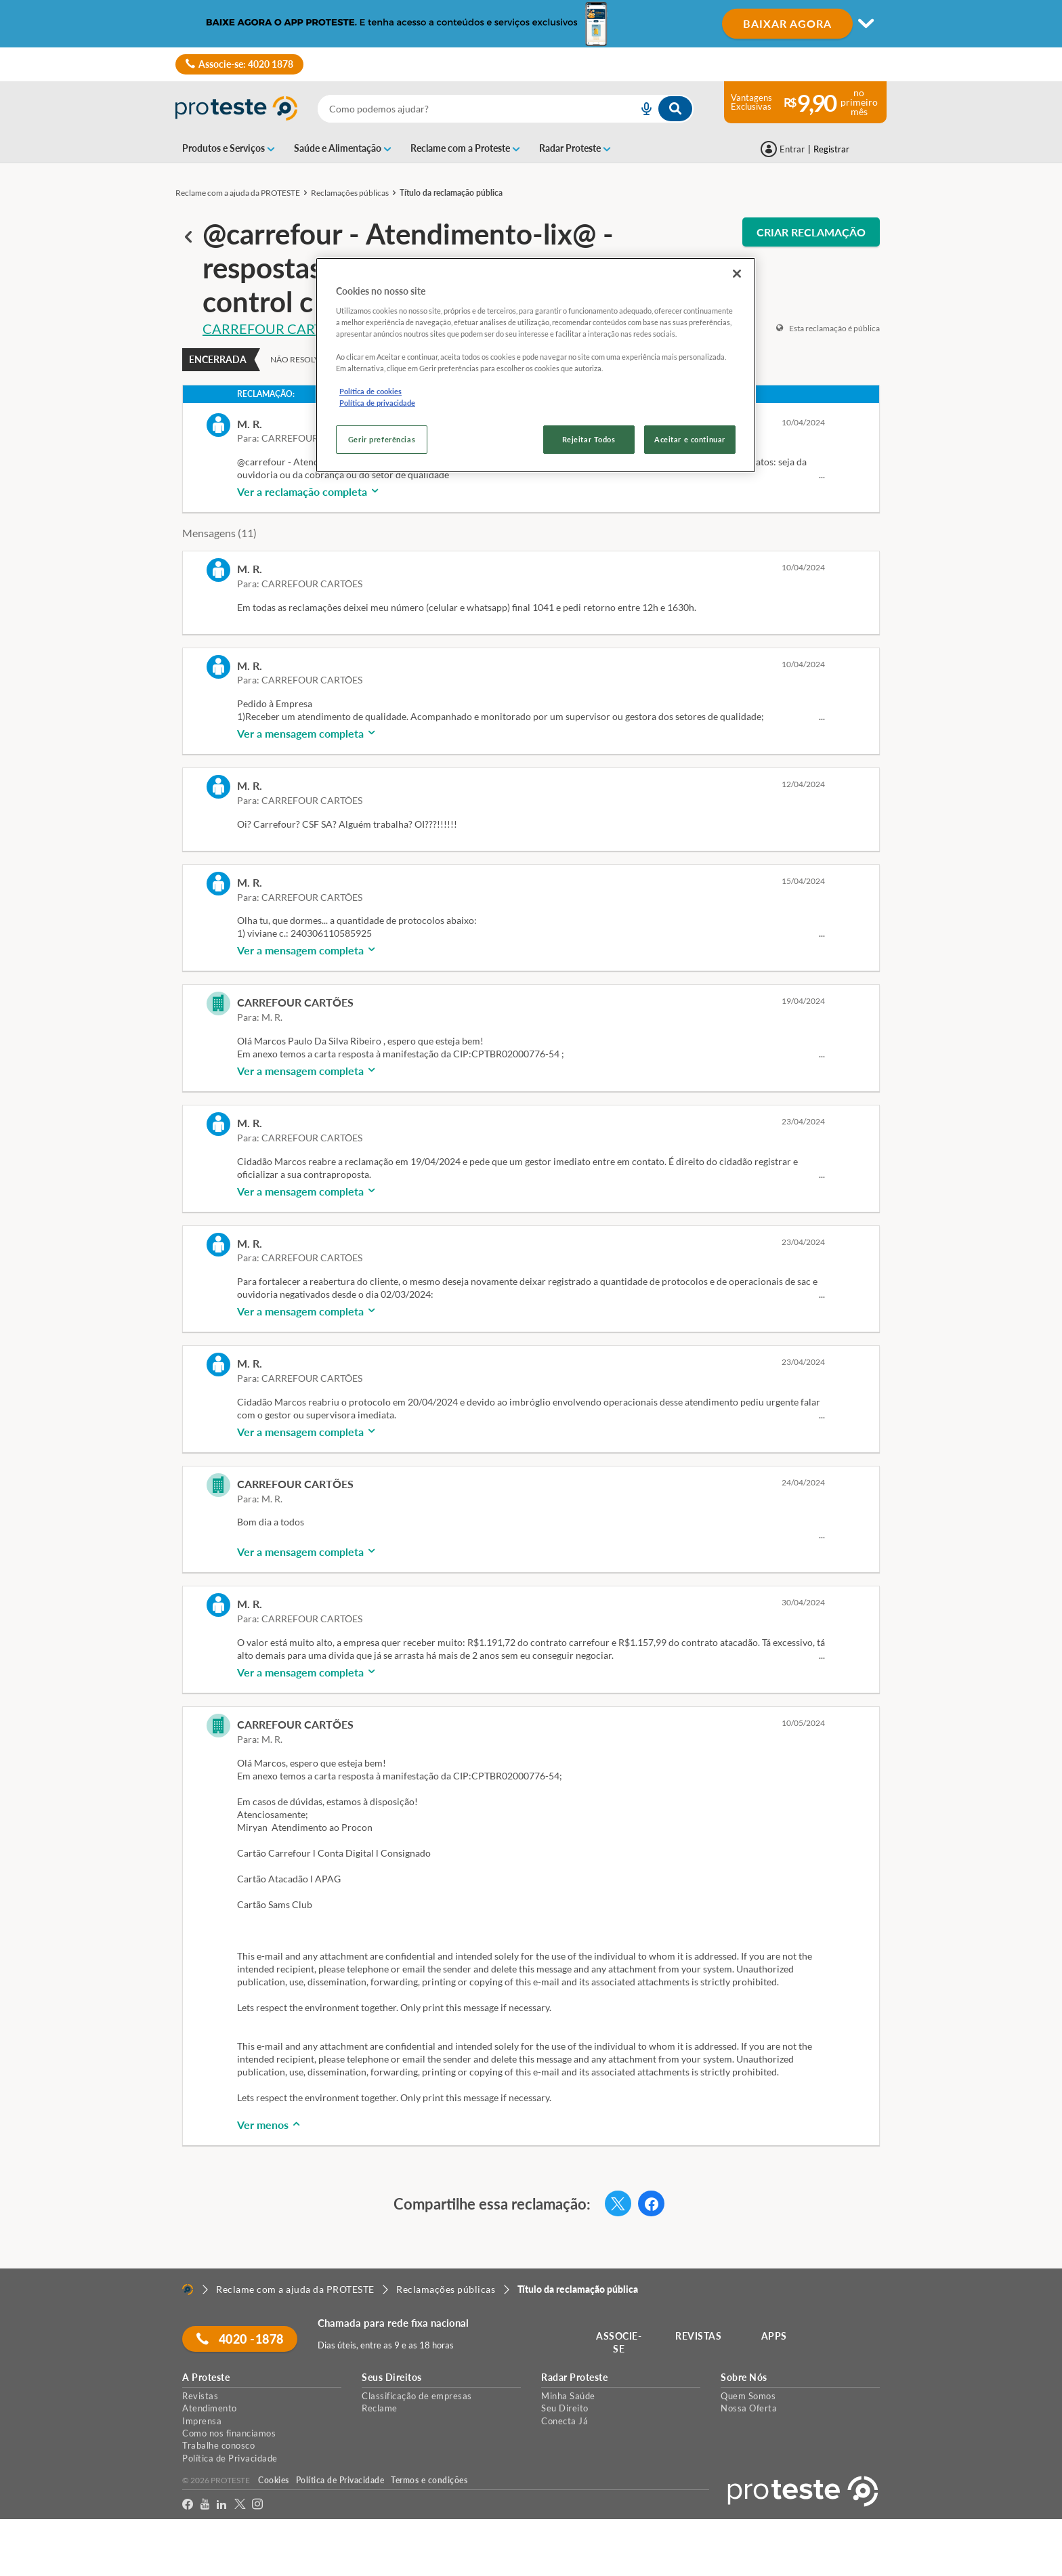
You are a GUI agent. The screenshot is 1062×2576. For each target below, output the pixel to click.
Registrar (831, 149)
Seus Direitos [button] (392, 2377)
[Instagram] (257, 2504)
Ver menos (269, 2124)
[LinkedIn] (222, 2504)
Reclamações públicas (350, 193)
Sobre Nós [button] (744, 2377)
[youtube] (205, 2504)
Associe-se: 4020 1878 (239, 64)
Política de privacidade (377, 402)
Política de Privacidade (230, 2458)
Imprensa (201, 2420)
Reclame (380, 2408)
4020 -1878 (240, 2338)
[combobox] (506, 109)
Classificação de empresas (417, 2395)
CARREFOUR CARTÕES (275, 328)
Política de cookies (370, 391)
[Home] (187, 2289)
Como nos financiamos (229, 2433)
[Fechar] (737, 274)
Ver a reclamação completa (309, 491)
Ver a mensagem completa (307, 733)
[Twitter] (240, 2504)
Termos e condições (429, 2480)
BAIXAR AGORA (787, 23)
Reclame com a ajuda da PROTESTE (237, 193)
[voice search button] (641, 108)
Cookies (273, 2480)
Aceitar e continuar (689, 439)
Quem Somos (748, 2395)
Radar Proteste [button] (574, 2377)
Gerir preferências (381, 439)
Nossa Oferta (749, 2408)
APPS (774, 2336)
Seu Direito (565, 2408)
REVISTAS (699, 2336)
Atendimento (209, 2408)
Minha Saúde (568, 2395)
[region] (536, 365)
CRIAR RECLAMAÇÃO (811, 232)
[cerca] (461, 108)
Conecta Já (564, 2420)
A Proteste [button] (206, 2377)
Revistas (200, 2395)
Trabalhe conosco (218, 2445)
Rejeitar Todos (589, 439)
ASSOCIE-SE (619, 2342)
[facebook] (188, 2504)
